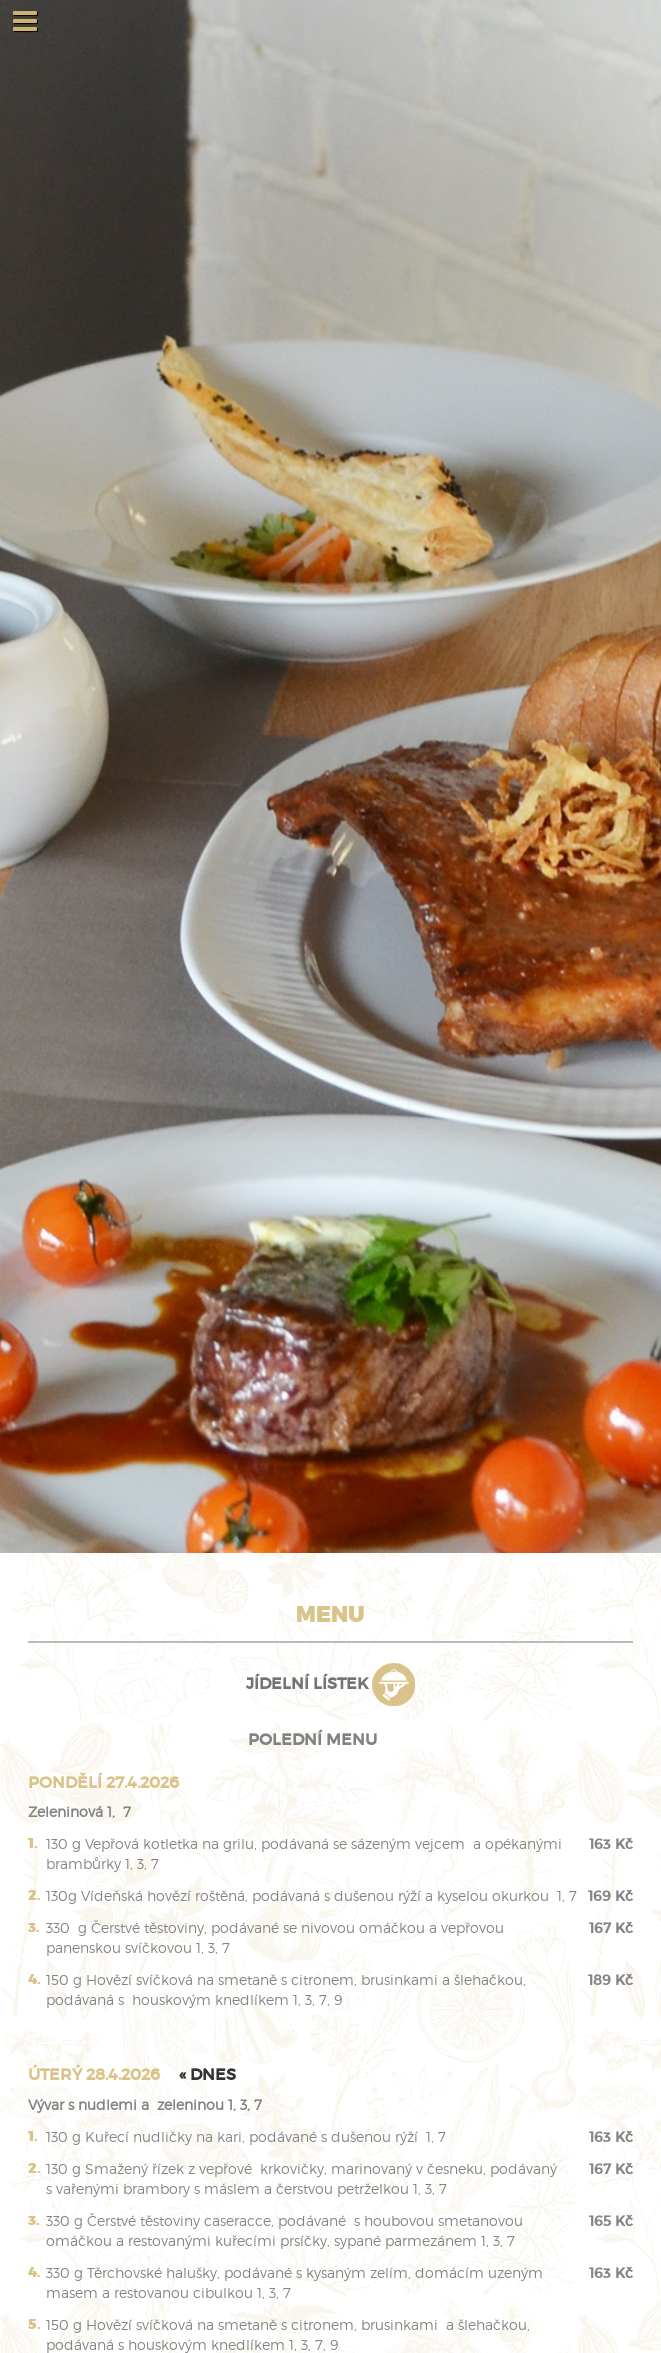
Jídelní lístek (330, 1683)
